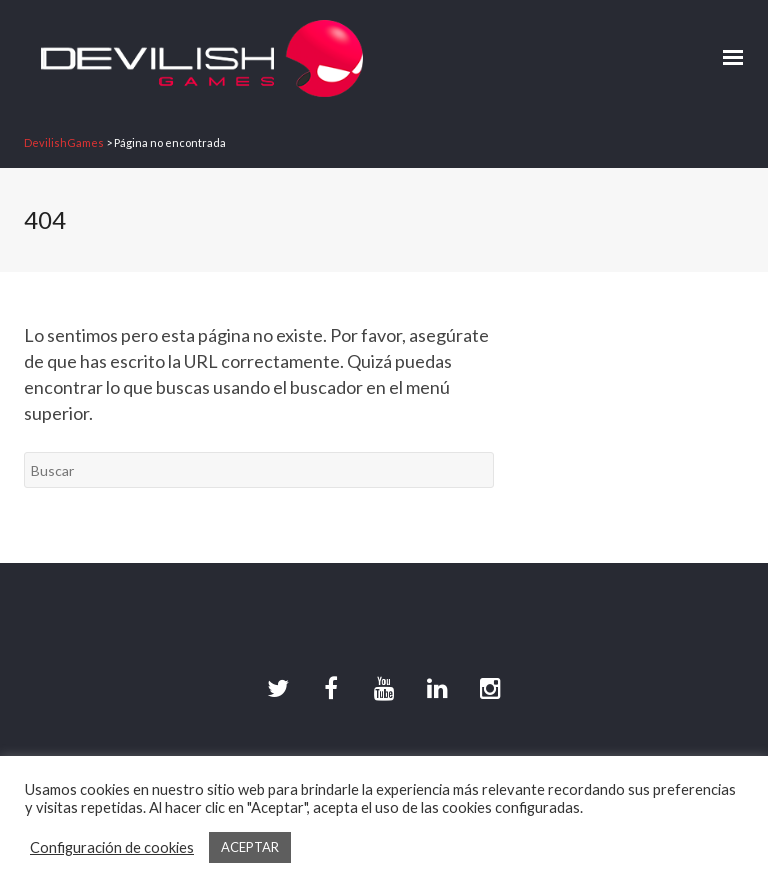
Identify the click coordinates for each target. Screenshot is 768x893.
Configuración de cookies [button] (112, 847)
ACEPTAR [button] (250, 847)
